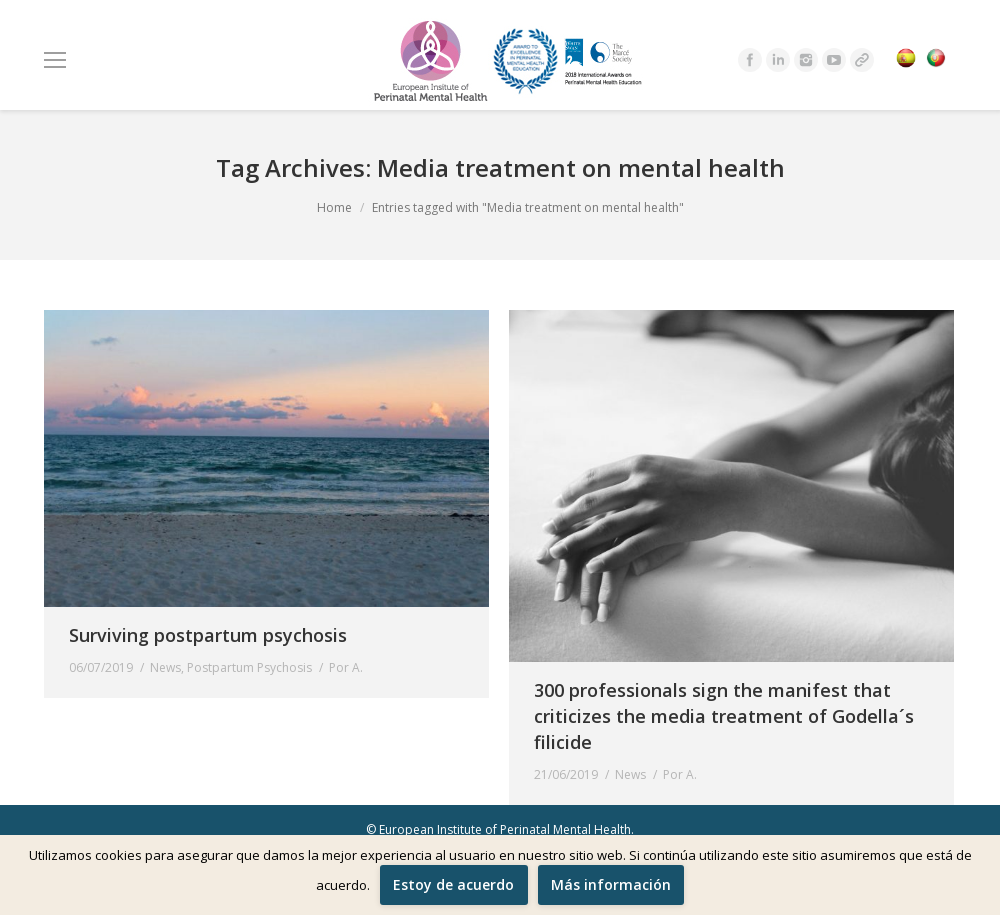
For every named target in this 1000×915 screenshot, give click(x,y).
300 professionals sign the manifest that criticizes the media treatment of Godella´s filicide (724, 716)
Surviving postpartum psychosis (208, 635)
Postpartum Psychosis (249, 667)
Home (334, 207)
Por (346, 667)
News (165, 667)
